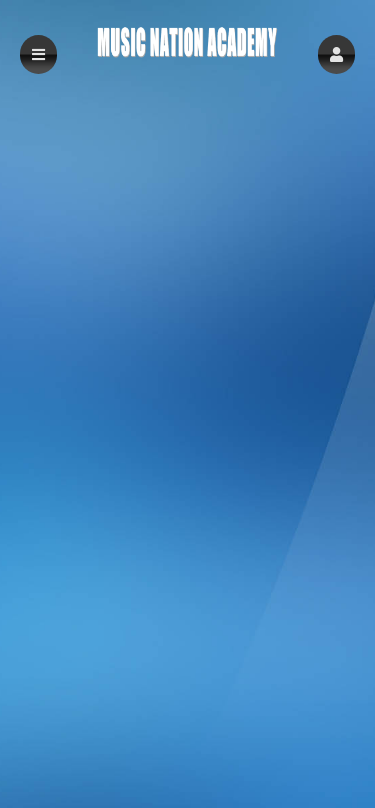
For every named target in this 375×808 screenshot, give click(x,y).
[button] (336, 54)
